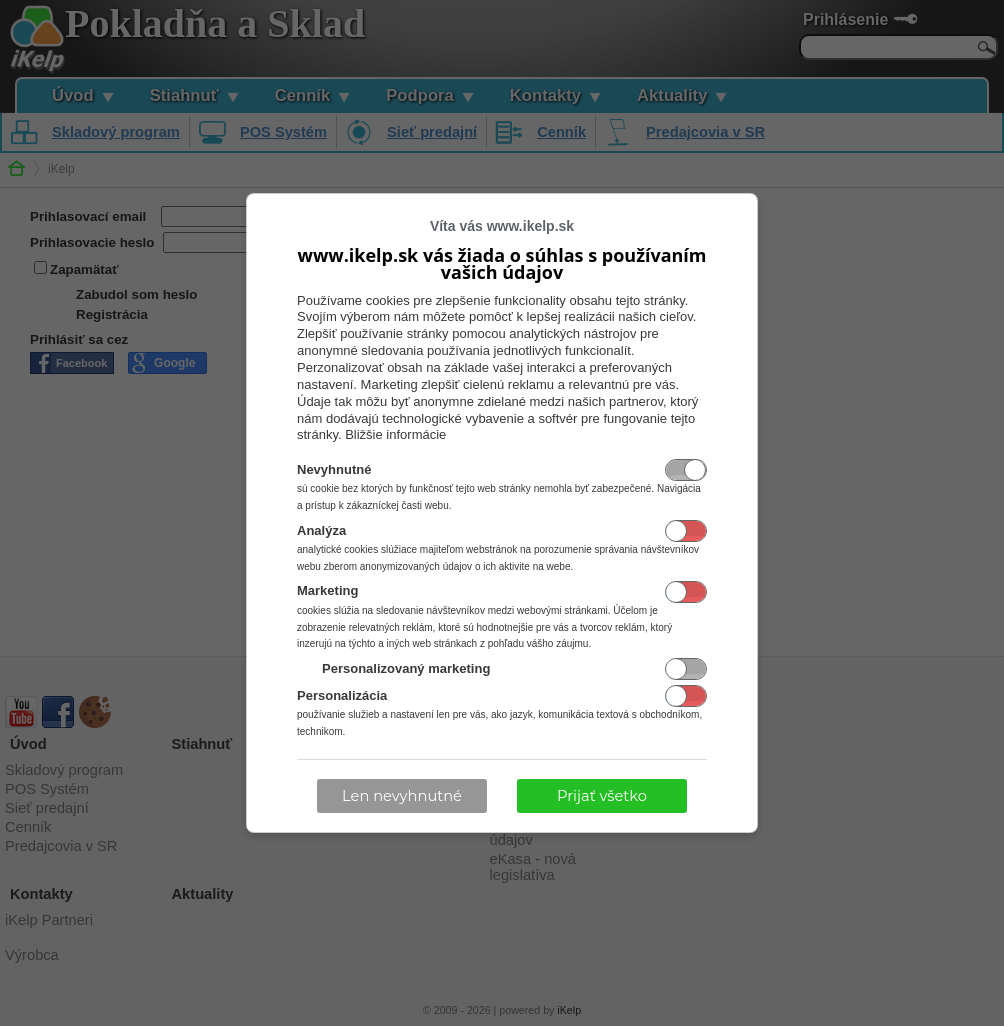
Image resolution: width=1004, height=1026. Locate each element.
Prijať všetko (602, 796)
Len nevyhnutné (402, 796)
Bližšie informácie (395, 434)
